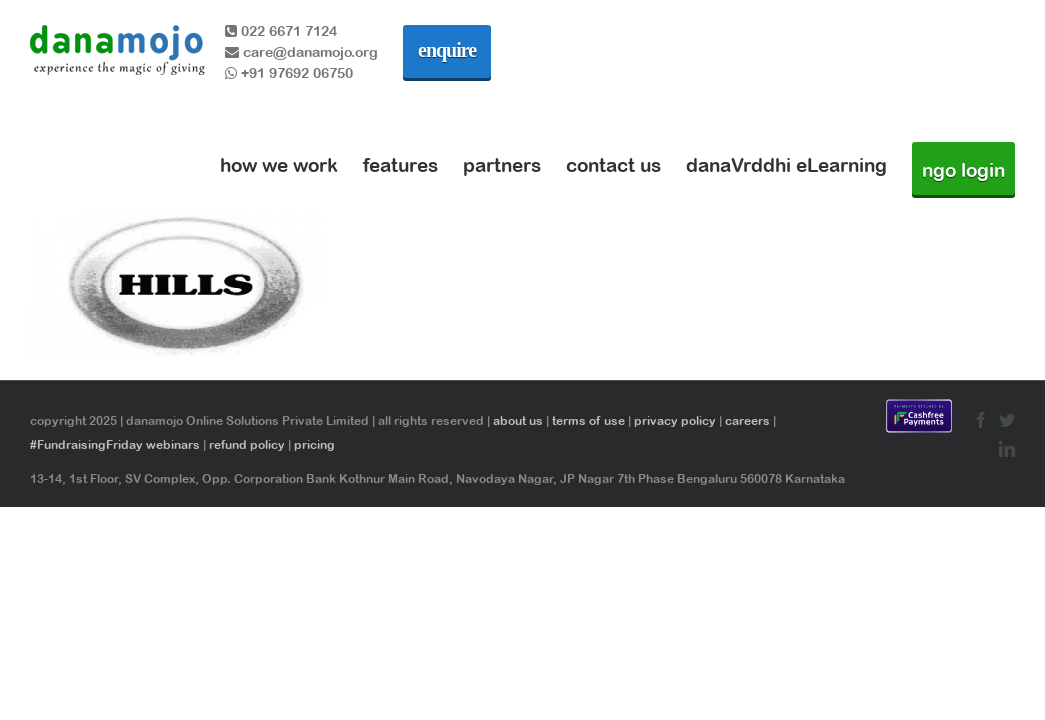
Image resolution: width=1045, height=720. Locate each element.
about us (518, 421)
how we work (279, 165)
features (400, 165)
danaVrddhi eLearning (786, 165)
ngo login (963, 170)
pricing (314, 445)
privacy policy (675, 421)
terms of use (588, 421)
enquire (447, 50)
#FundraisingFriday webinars (115, 445)
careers (747, 421)
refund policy (247, 445)
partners (502, 165)
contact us (613, 165)
